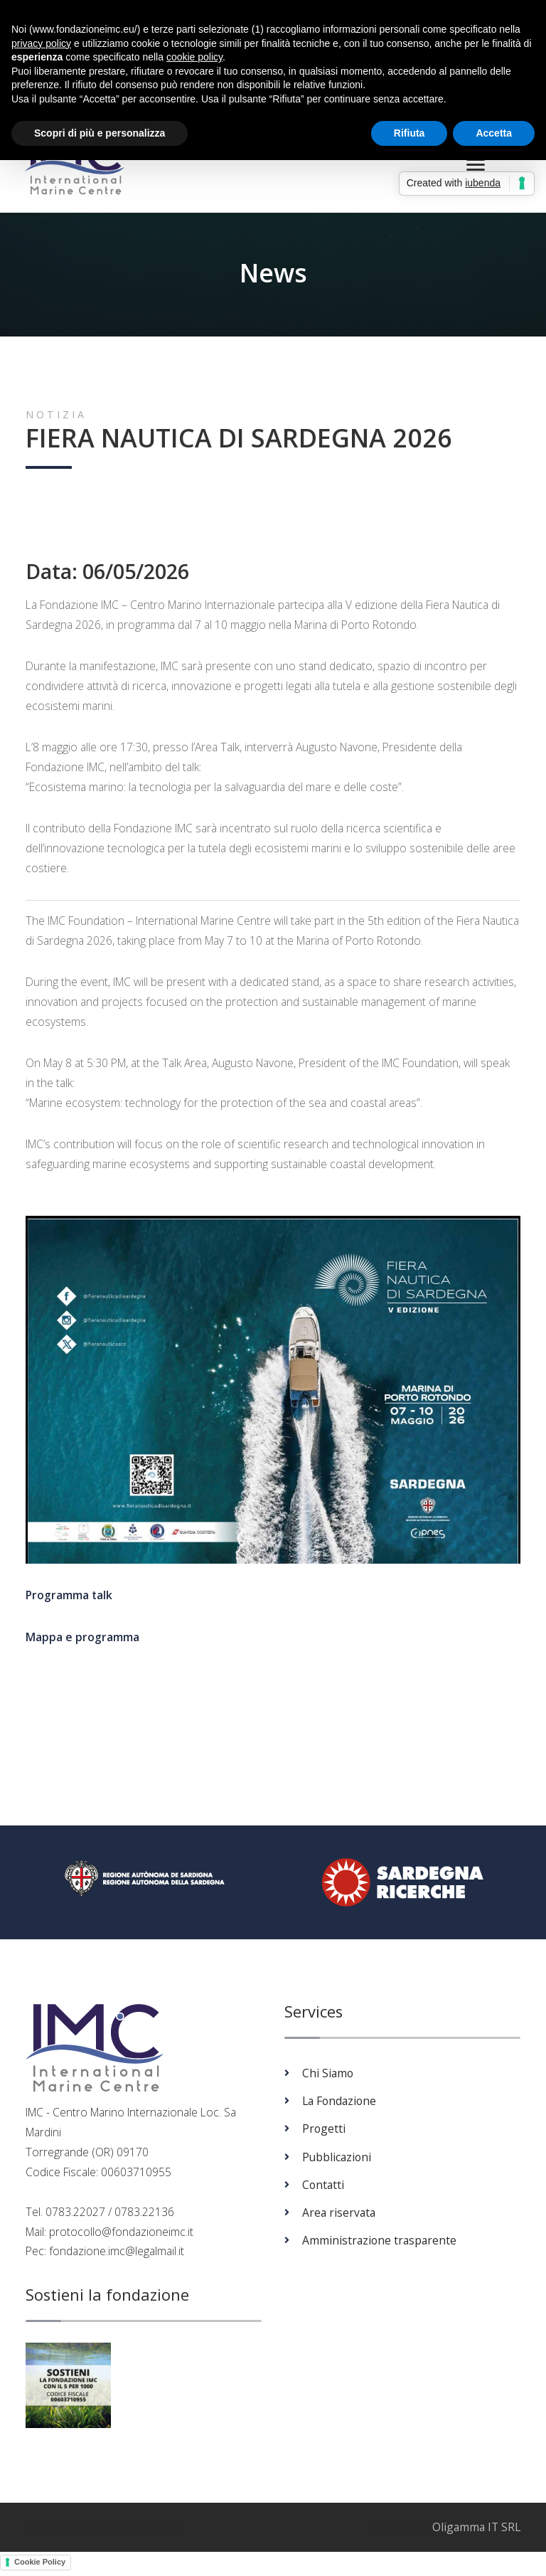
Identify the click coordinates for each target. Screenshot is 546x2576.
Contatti (323, 2189)
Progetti (324, 2133)
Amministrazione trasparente (379, 2244)
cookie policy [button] (194, 57)
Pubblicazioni (336, 2160)
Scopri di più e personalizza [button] (99, 133)
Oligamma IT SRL (476, 2531)
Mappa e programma (82, 1641)
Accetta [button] (494, 133)
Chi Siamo (327, 2077)
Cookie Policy (39, 2566)
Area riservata (338, 2217)
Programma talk (69, 1600)
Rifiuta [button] (409, 133)
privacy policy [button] (41, 43)
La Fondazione (339, 2105)
